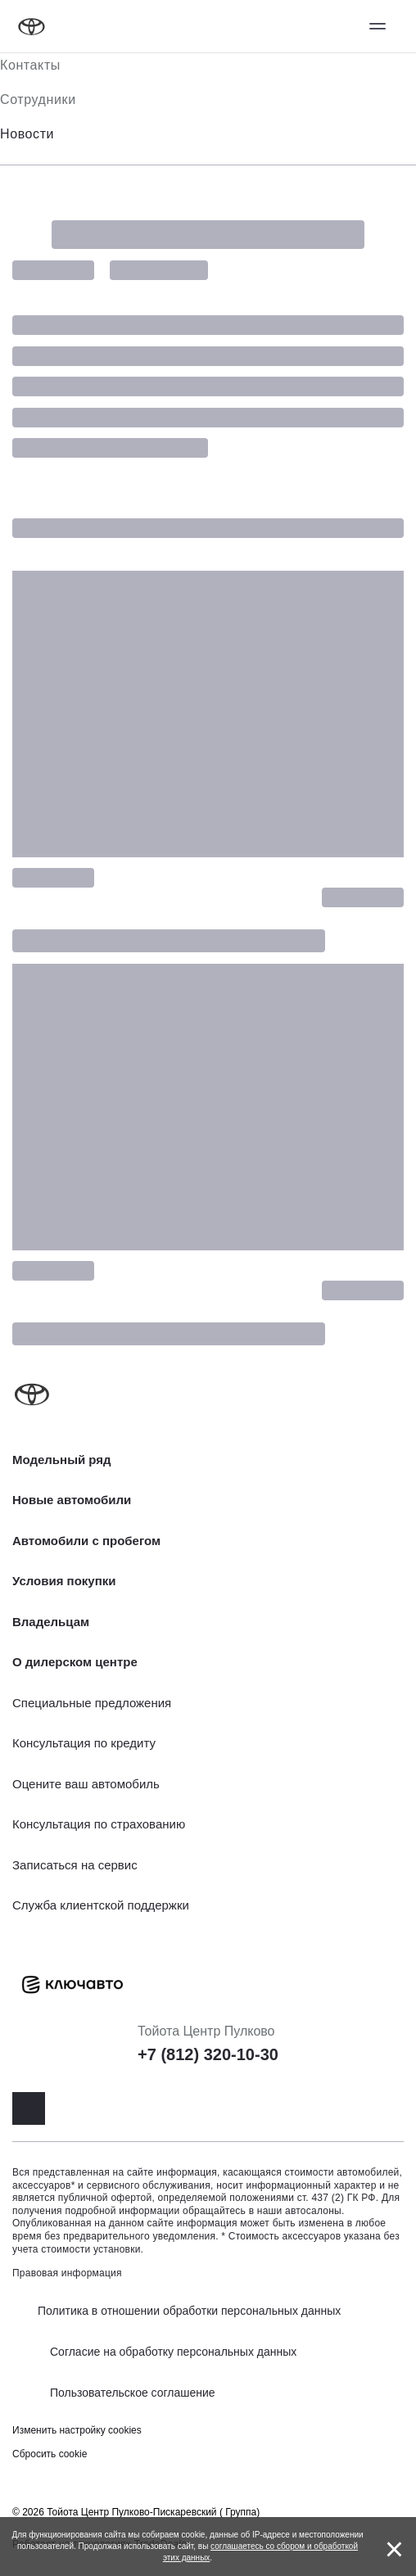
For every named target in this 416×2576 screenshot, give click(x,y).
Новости (27, 134)
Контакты (30, 65)
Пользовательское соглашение (132, 2392)
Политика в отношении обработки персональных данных (189, 2310)
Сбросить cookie (49, 2454)
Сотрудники (38, 99)
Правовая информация (67, 2273)
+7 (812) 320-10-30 (208, 2054)
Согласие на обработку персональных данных (173, 2351)
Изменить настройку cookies (77, 2430)
